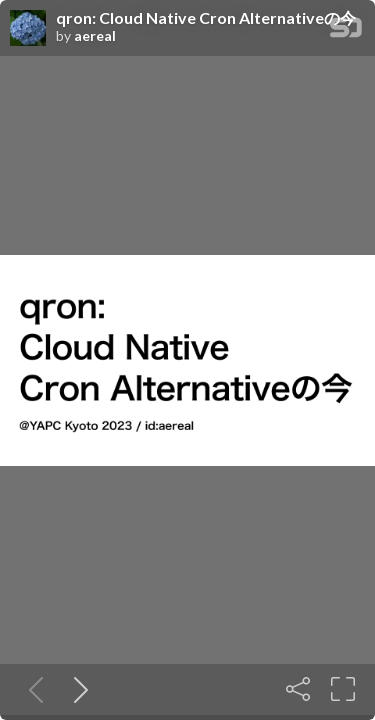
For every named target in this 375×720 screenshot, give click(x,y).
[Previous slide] (32, 689)
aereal (95, 36)
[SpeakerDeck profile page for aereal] (28, 29)
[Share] (298, 689)
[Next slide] (77, 689)
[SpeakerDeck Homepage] (346, 31)
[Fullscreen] (343, 689)
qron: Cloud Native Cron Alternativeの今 (206, 18)
